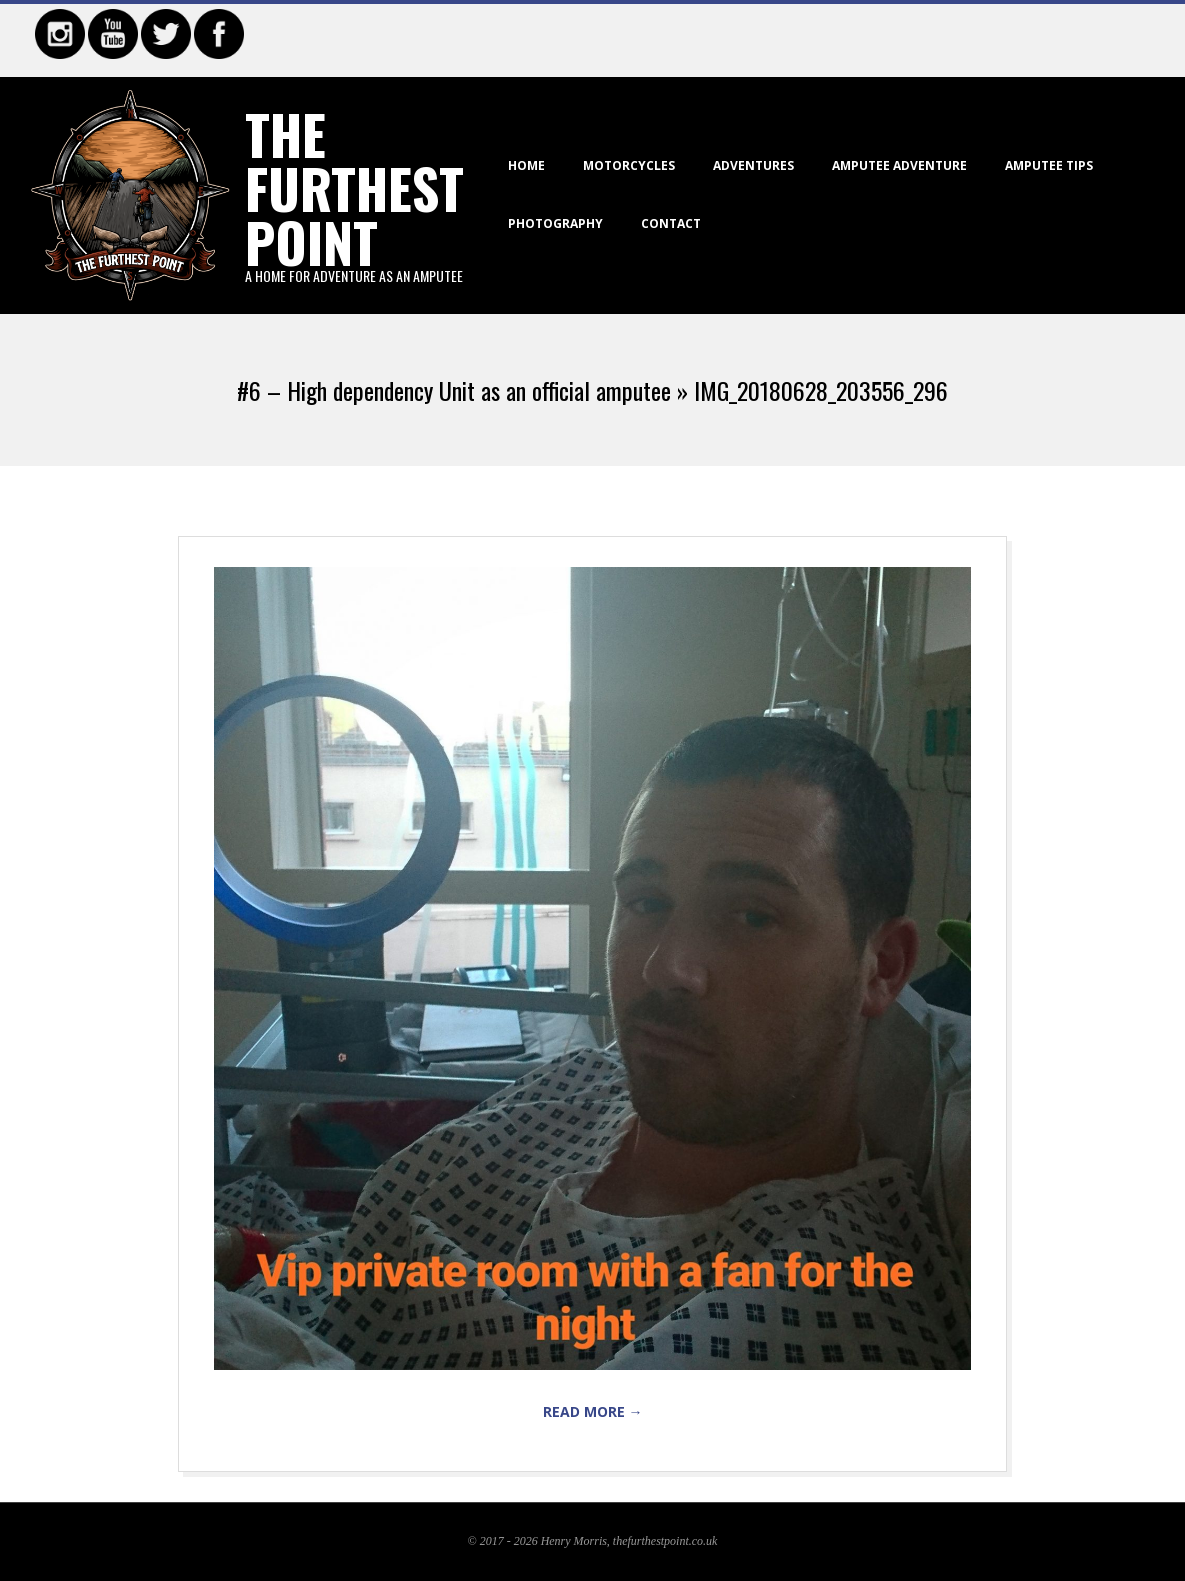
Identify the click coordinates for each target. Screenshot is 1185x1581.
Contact (671, 223)
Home (526, 165)
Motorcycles (629, 165)
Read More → (593, 1411)
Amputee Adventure (899, 165)
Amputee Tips (1049, 165)
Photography (555, 223)
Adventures (753, 165)
